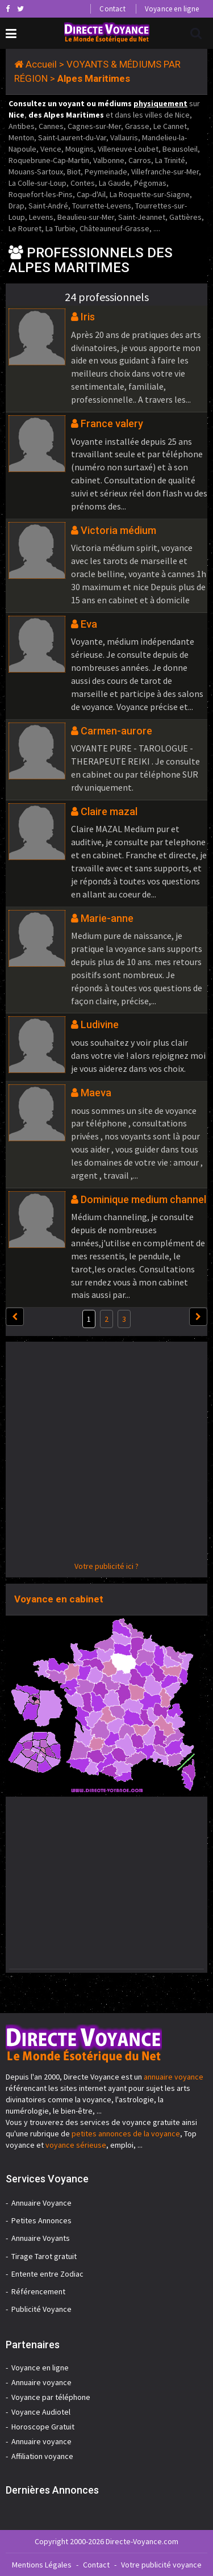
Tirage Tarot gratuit (44, 2256)
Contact (112, 9)
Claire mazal (109, 811)
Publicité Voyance (41, 2309)
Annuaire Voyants (40, 2238)
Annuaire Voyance (41, 2203)
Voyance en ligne (172, 9)
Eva (89, 624)
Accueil (41, 64)
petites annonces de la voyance (126, 2133)
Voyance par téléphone (50, 2397)
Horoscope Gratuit (42, 2426)
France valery (112, 423)
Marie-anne (107, 918)
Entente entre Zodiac (47, 2274)
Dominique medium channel (143, 1199)
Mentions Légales (42, 2565)
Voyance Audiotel (40, 2412)
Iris (88, 317)
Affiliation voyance (42, 2456)
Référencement (38, 2291)
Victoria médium (118, 530)
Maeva (96, 1093)
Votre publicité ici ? (106, 1566)
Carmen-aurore (116, 731)
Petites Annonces (41, 2220)
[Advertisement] (106, 1453)
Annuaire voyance (41, 2382)
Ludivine (100, 1024)
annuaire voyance (173, 2077)
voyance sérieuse (75, 2145)
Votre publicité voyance (161, 2565)
